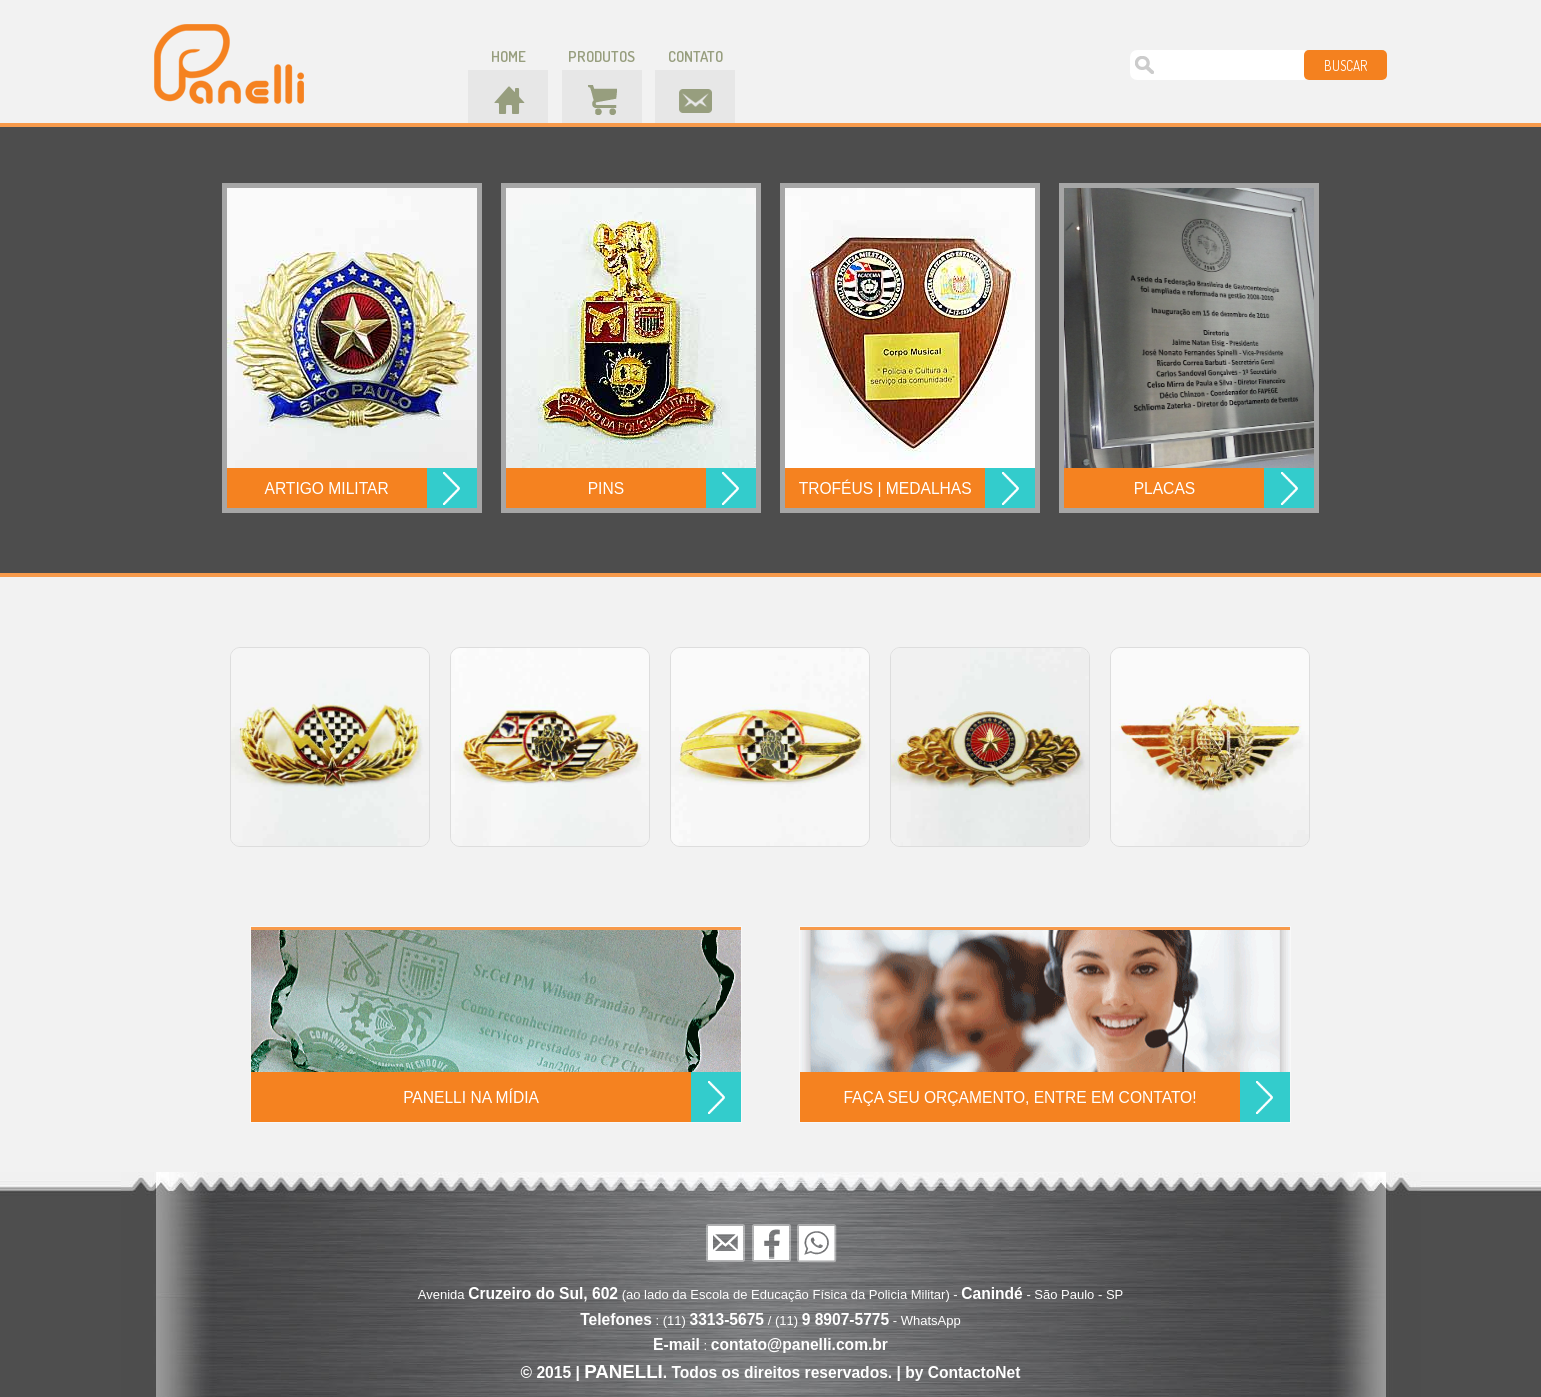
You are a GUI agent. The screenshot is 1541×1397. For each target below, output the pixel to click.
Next (1330, 746)
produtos (601, 56)
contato (695, 56)
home (508, 56)
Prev (210, 746)
